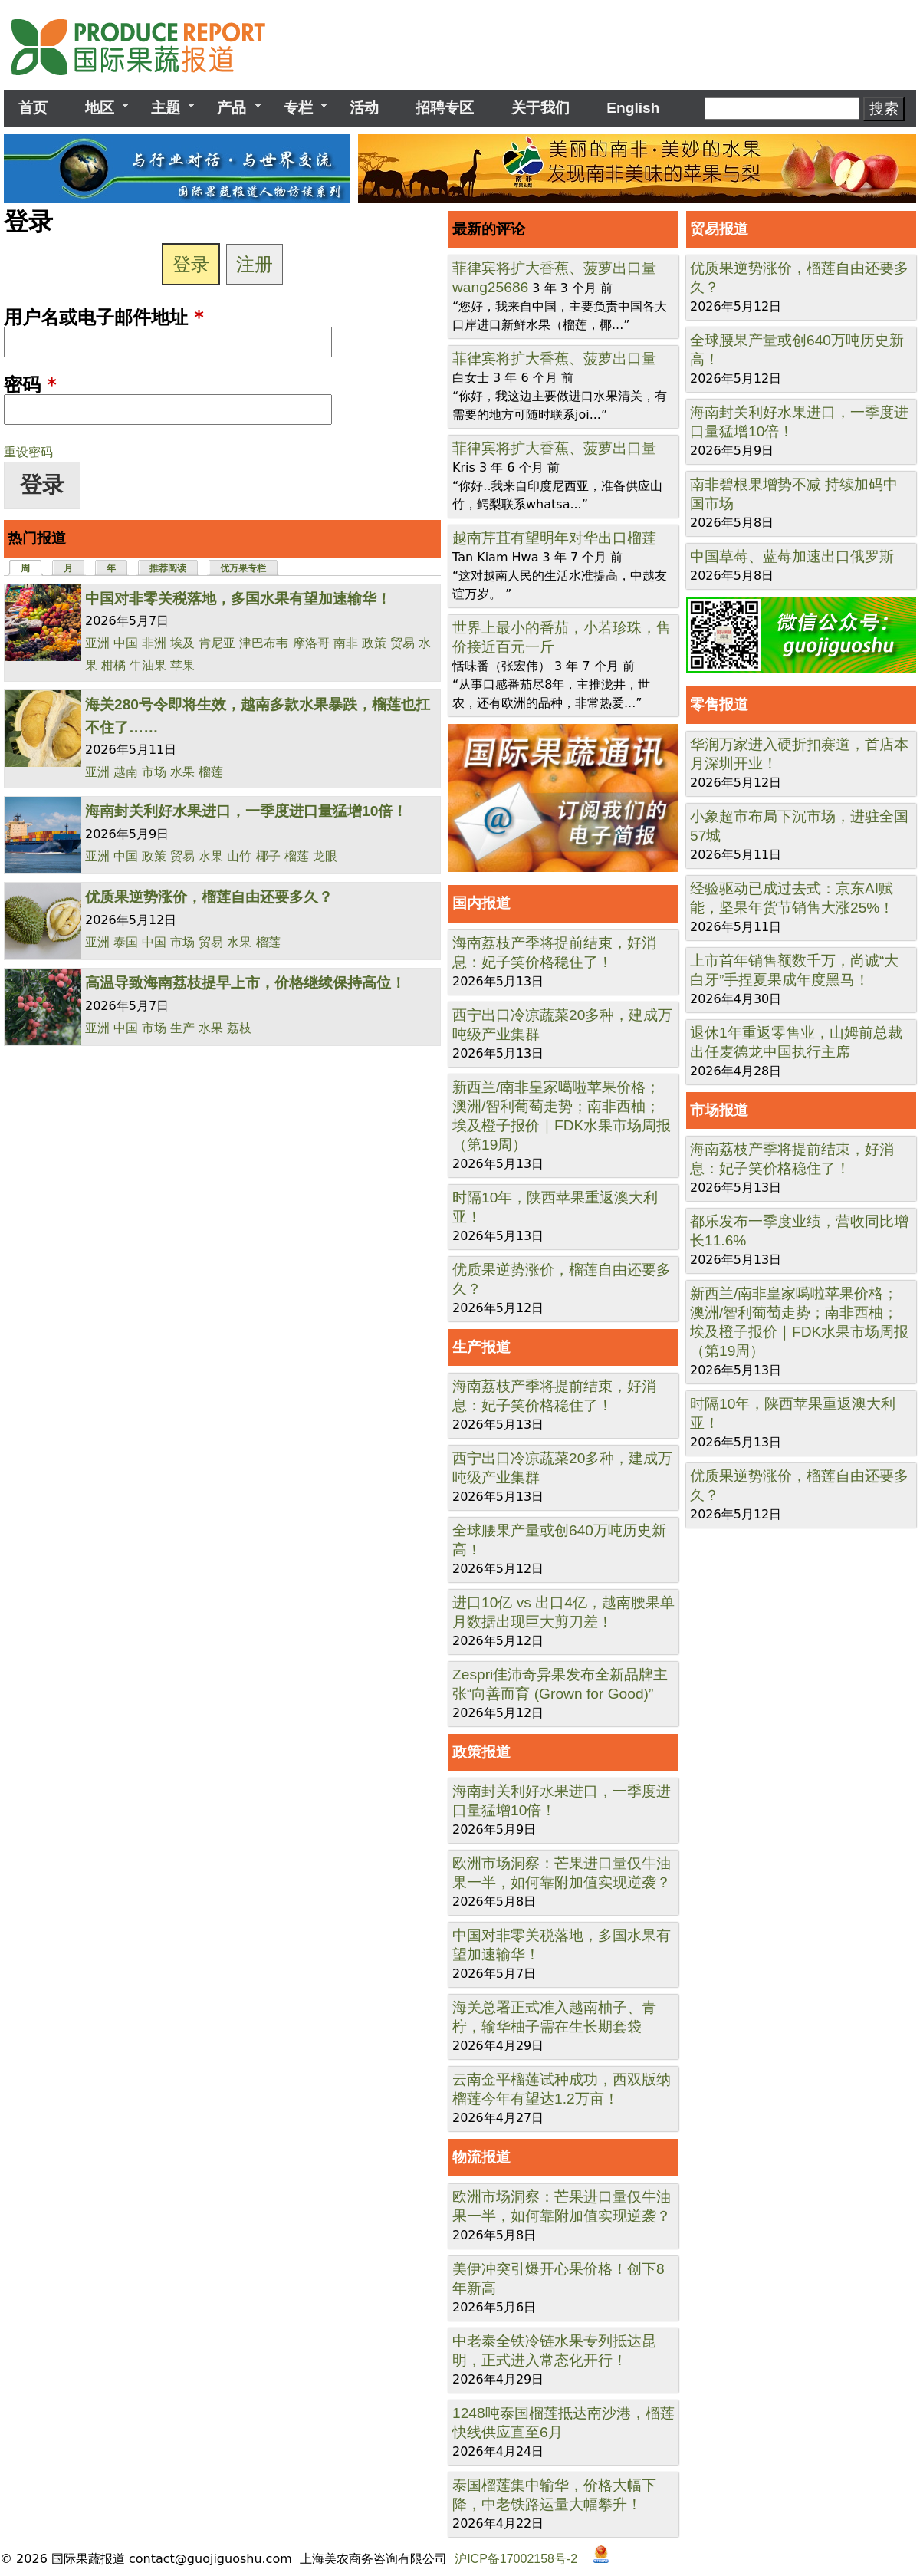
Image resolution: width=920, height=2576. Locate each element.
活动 (364, 108)
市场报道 (719, 1110)
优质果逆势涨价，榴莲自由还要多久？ (209, 897)
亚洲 (97, 643)
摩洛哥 (311, 643)
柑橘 (113, 665)
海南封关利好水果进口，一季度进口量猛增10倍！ (246, 811)
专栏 (298, 108)
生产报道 (481, 1347)
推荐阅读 (168, 568)
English (632, 108)
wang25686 (490, 287)
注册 (254, 264)
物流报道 (481, 2157)
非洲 (154, 643)
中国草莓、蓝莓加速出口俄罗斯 (792, 556)
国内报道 (481, 903)
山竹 (239, 856)
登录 (190, 264)
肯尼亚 (217, 643)
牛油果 (148, 665)
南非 (346, 643)
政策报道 (481, 1752)
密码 (30, 385)
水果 (182, 771)
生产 (182, 1028)
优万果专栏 (243, 568)
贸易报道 (719, 229)
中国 (125, 643)
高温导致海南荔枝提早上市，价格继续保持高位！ (245, 983)
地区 (99, 108)
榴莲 (211, 771)
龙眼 (325, 856)
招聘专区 (445, 108)
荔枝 (239, 1028)
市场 (154, 771)
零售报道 (719, 704)
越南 (125, 771)
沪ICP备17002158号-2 (516, 2558)
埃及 (182, 643)
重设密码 (28, 452)
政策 (374, 643)
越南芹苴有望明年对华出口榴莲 (554, 538)
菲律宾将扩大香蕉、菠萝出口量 (554, 268)
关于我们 (540, 108)
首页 (33, 108)
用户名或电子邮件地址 (104, 317)
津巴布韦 (263, 643)
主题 (165, 108)
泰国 (125, 942)
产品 (231, 108)
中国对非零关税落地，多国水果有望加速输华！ (238, 599)
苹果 (182, 665)
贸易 (402, 643)
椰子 (268, 856)
